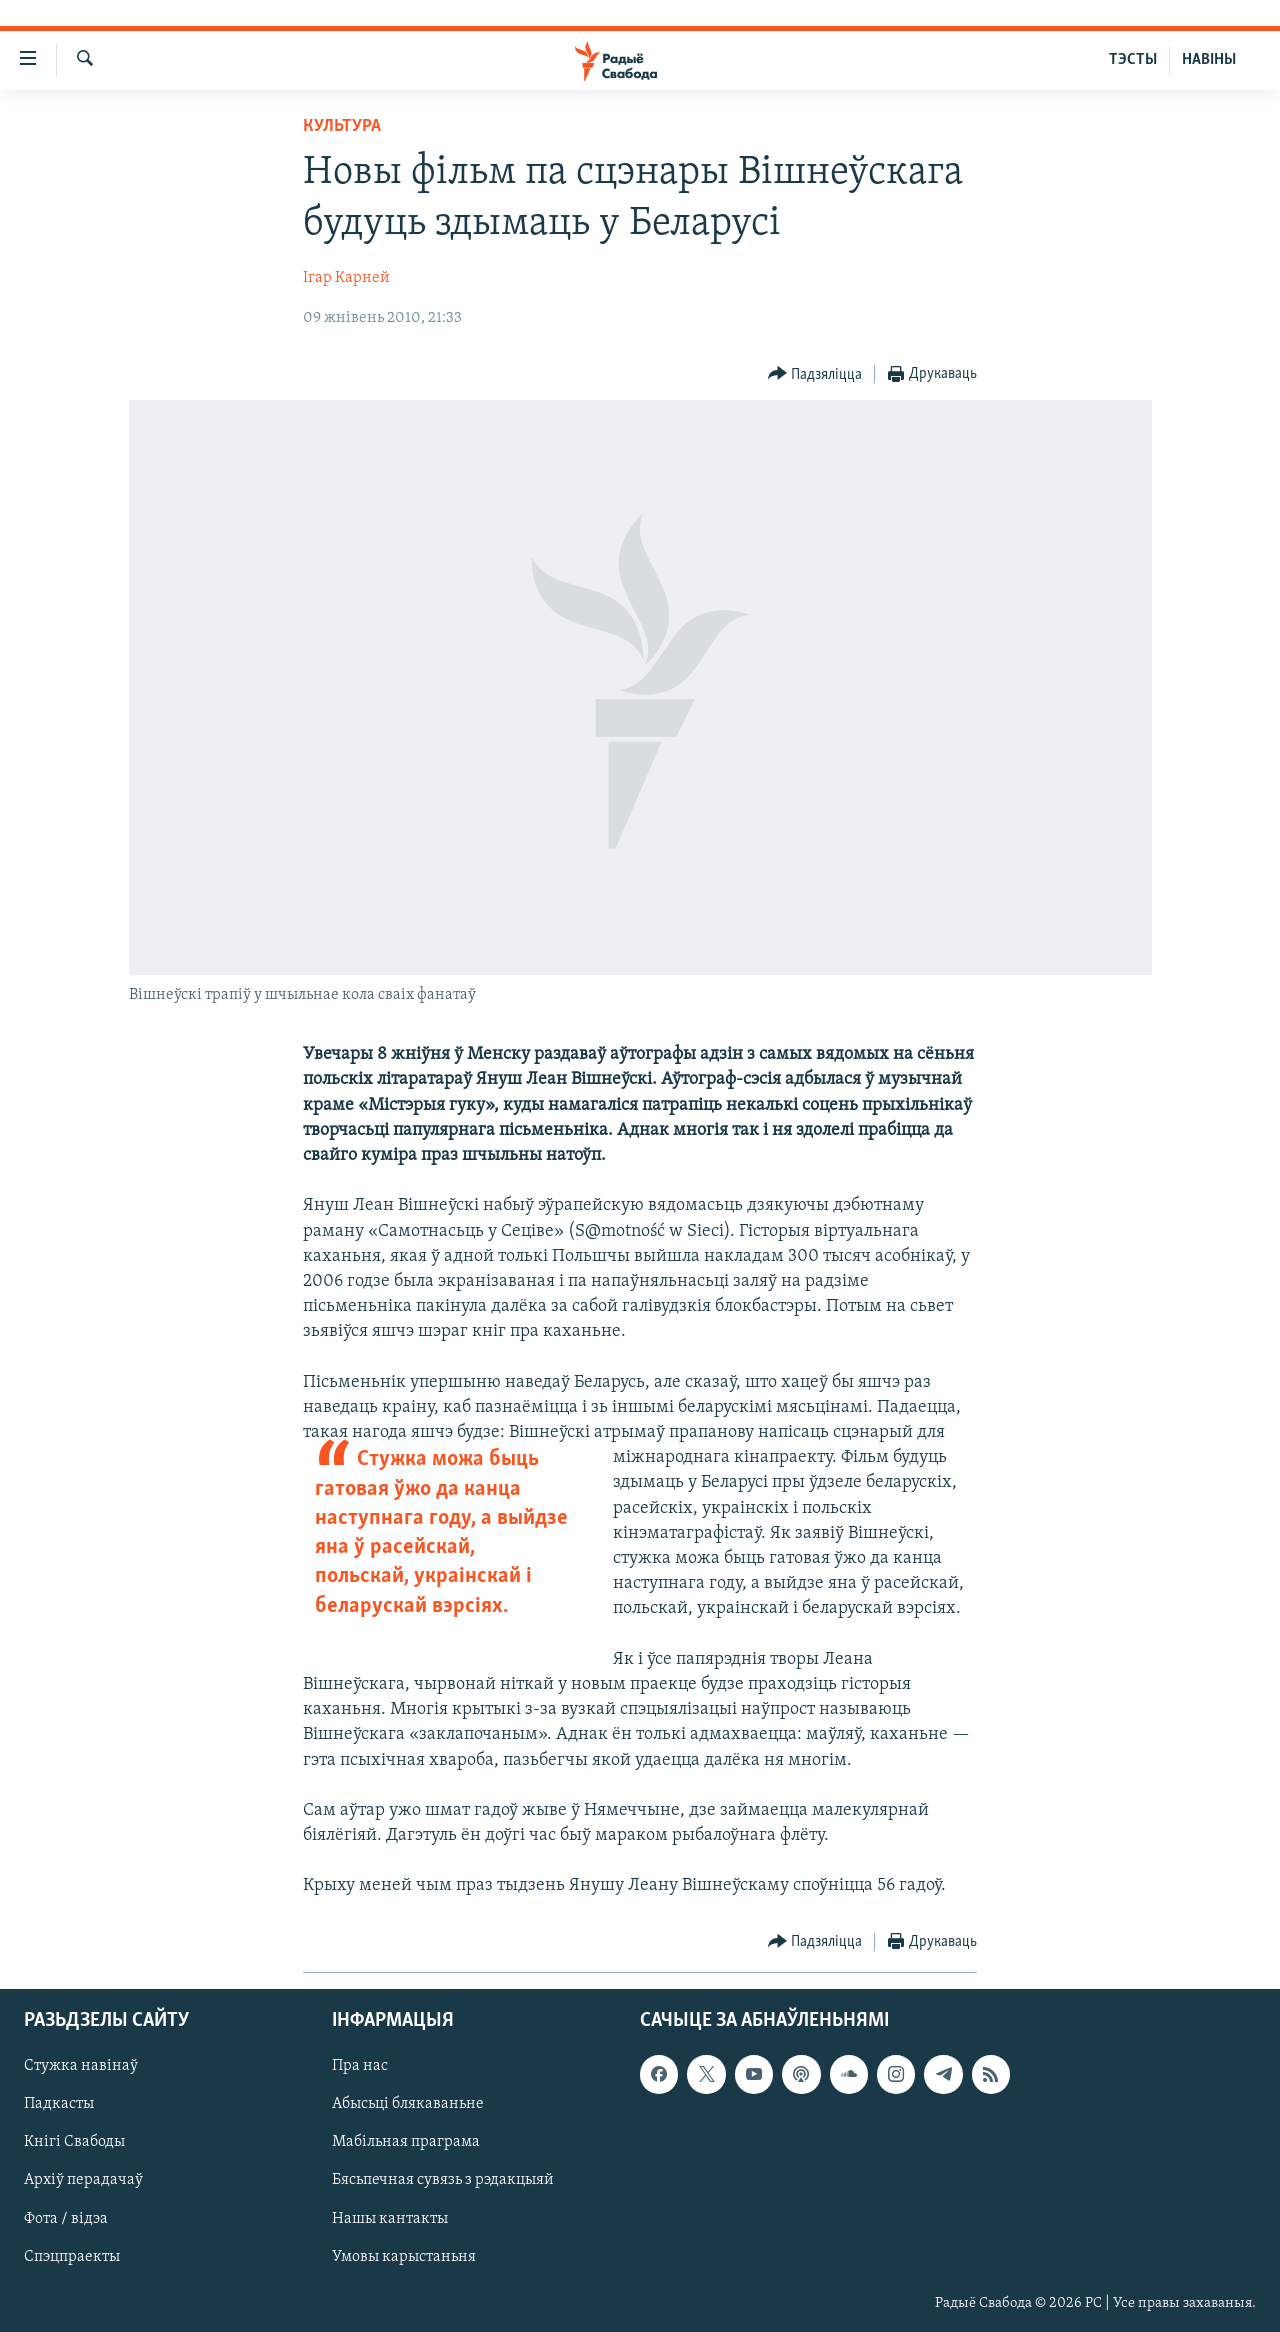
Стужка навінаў (81, 2066)
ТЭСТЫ (1133, 60)
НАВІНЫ (1209, 60)
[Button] (815, 374)
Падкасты (59, 2104)
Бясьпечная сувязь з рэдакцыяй (443, 2180)
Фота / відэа (66, 2218)
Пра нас (360, 2066)
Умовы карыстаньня (404, 2256)
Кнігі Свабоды (74, 2142)
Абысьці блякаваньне (408, 2104)
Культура (342, 126)
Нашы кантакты (390, 2218)
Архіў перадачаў (83, 2180)
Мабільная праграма (406, 2142)
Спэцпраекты (72, 2256)
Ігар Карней (346, 278)
